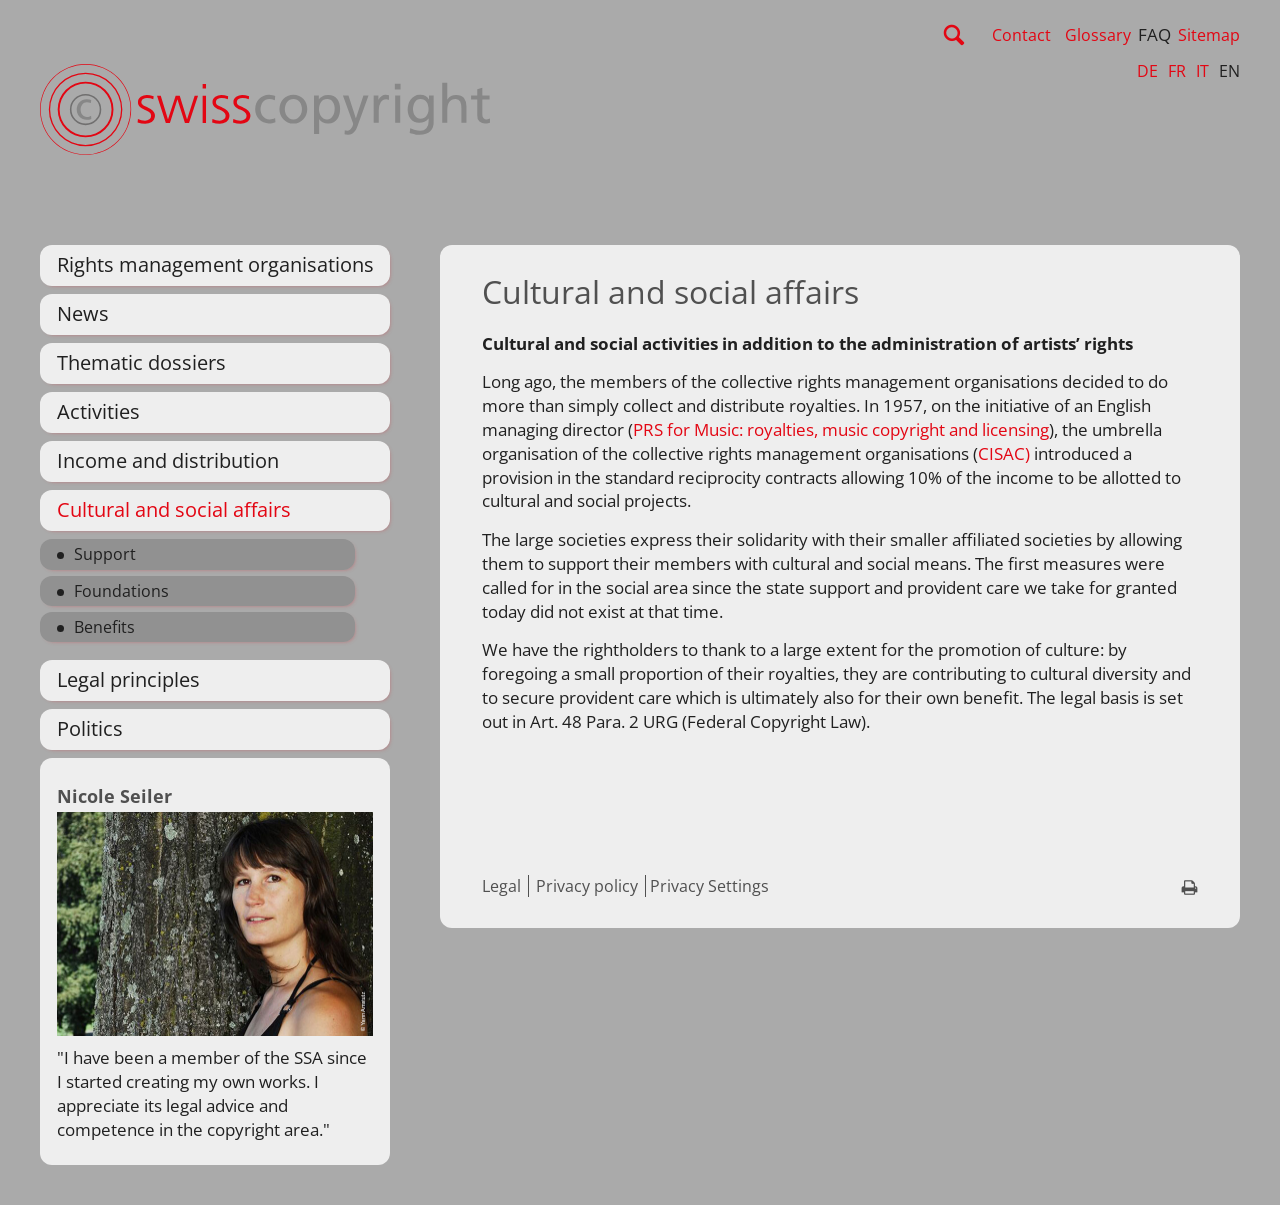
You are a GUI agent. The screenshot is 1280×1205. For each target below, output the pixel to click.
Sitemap (1209, 35)
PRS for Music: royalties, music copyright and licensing (841, 429)
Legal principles (128, 679)
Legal (501, 886)
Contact (1021, 35)
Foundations (121, 591)
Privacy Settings (709, 886)
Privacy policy (587, 886)
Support (105, 554)
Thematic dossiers (141, 362)
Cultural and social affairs (174, 509)
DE (1147, 71)
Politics (90, 728)
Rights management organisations (215, 264)
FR (1177, 71)
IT (1202, 71)
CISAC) (1004, 453)
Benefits (104, 627)
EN (1229, 71)
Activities (98, 411)
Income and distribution (168, 460)
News (83, 313)
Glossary (1098, 35)
